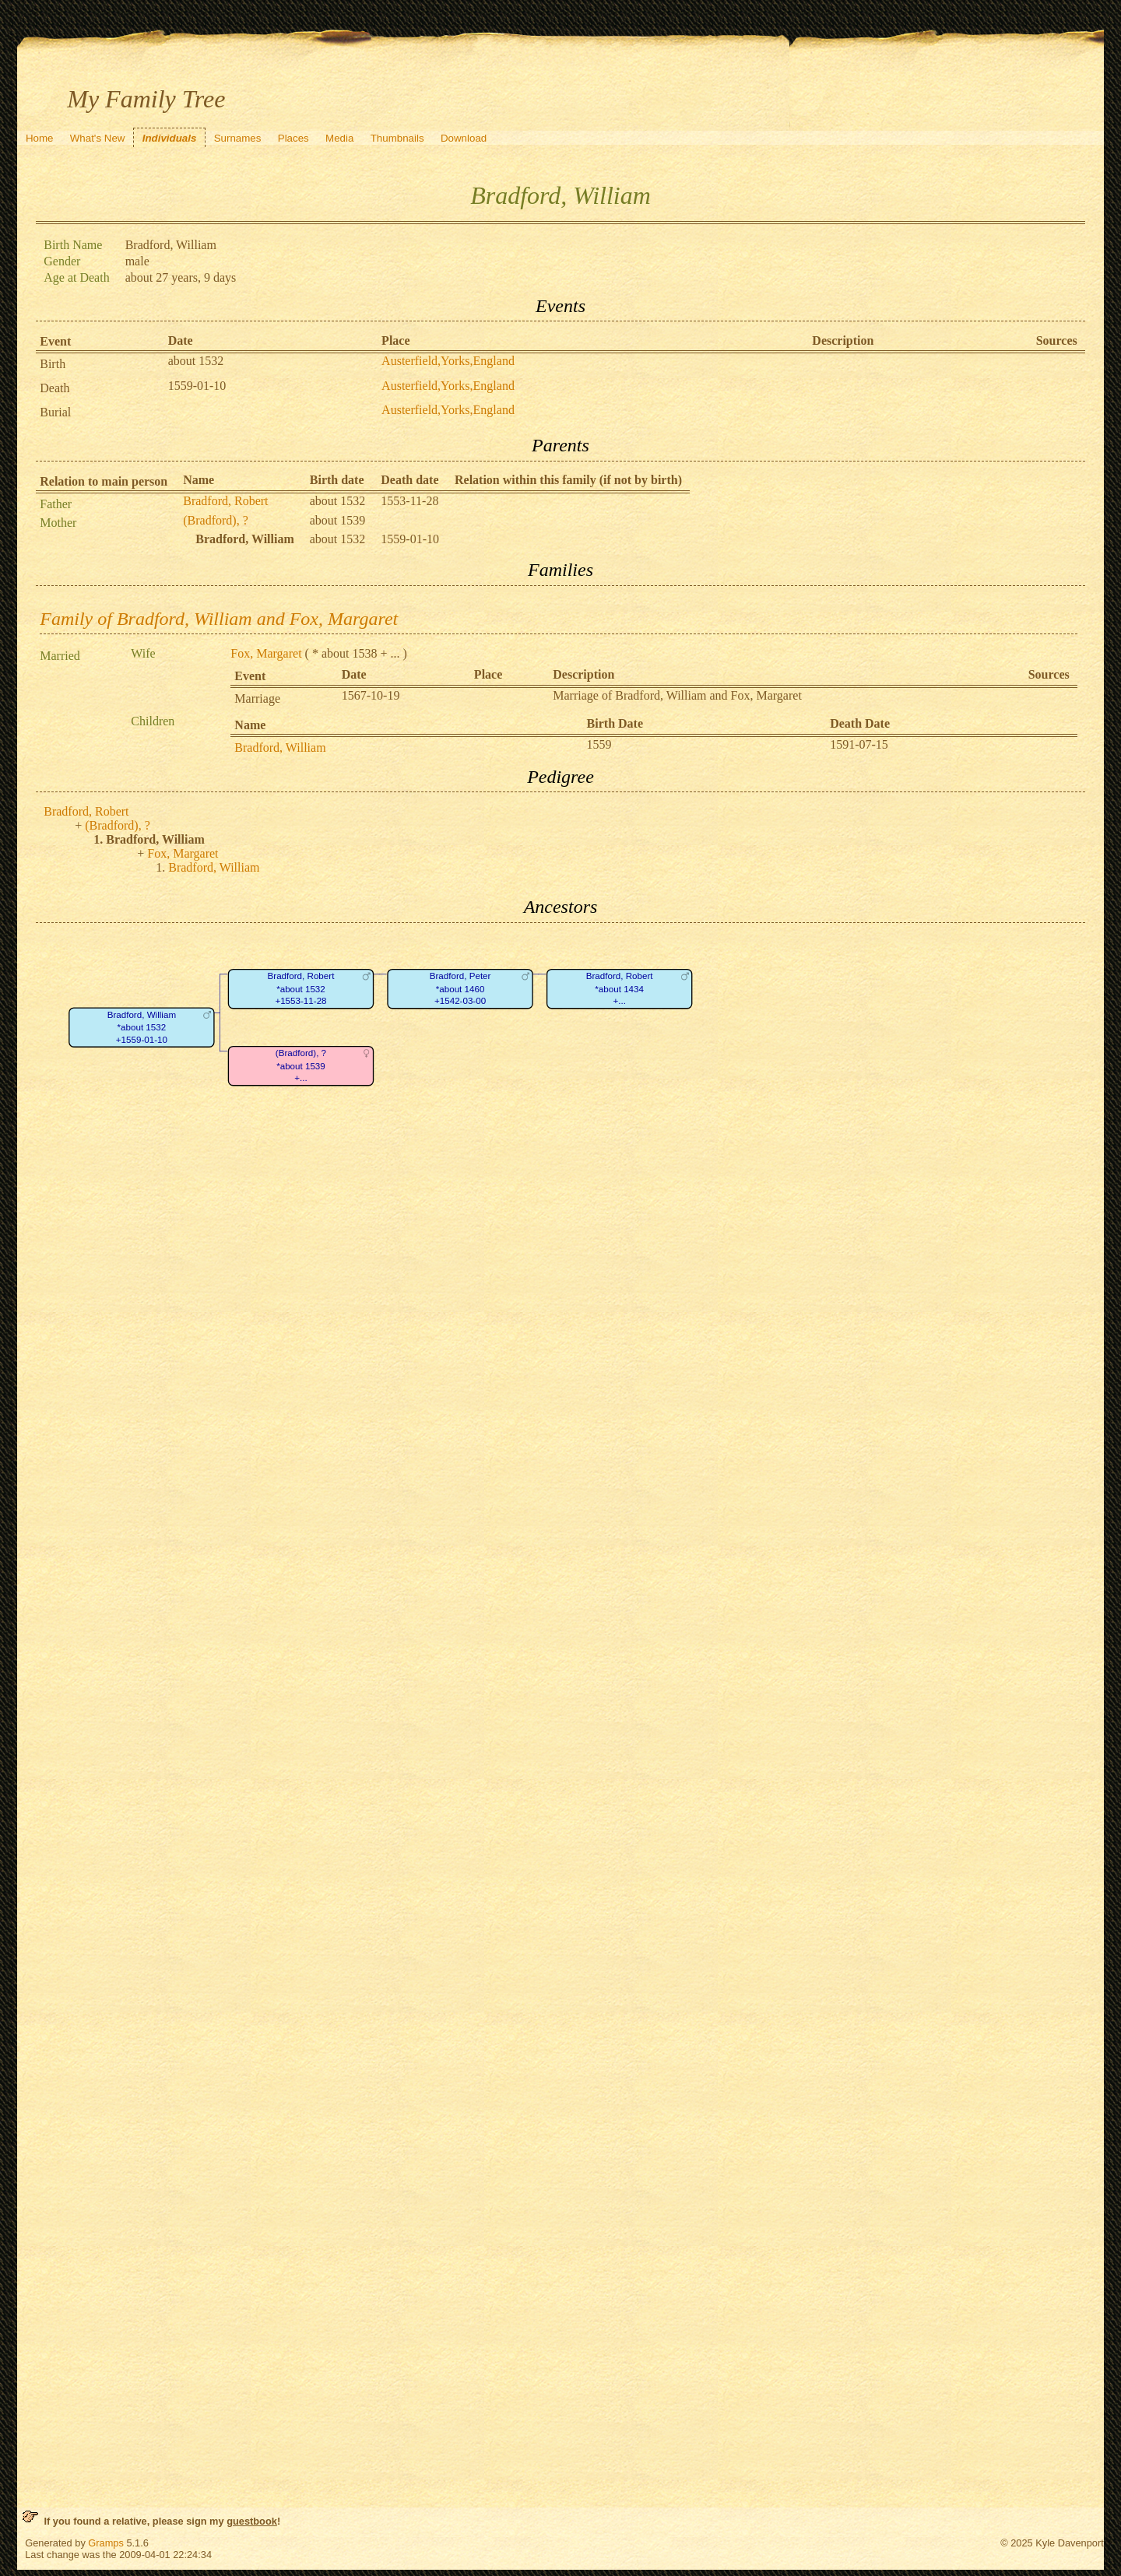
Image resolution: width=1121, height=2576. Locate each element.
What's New (97, 138)
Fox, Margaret (265, 653)
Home (40, 138)
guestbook (252, 2521)
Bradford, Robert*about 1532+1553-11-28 (301, 988)
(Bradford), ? (215, 520)
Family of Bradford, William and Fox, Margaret (219, 619)
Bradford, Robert (225, 500)
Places (293, 138)
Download (464, 138)
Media (339, 138)
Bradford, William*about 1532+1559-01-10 (141, 1027)
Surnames (238, 138)
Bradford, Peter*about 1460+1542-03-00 (460, 988)
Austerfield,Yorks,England (448, 360)
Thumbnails (397, 138)
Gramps (106, 2543)
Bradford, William (279, 747)
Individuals (169, 138)
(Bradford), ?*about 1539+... (301, 1065)
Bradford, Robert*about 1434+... (619, 988)
